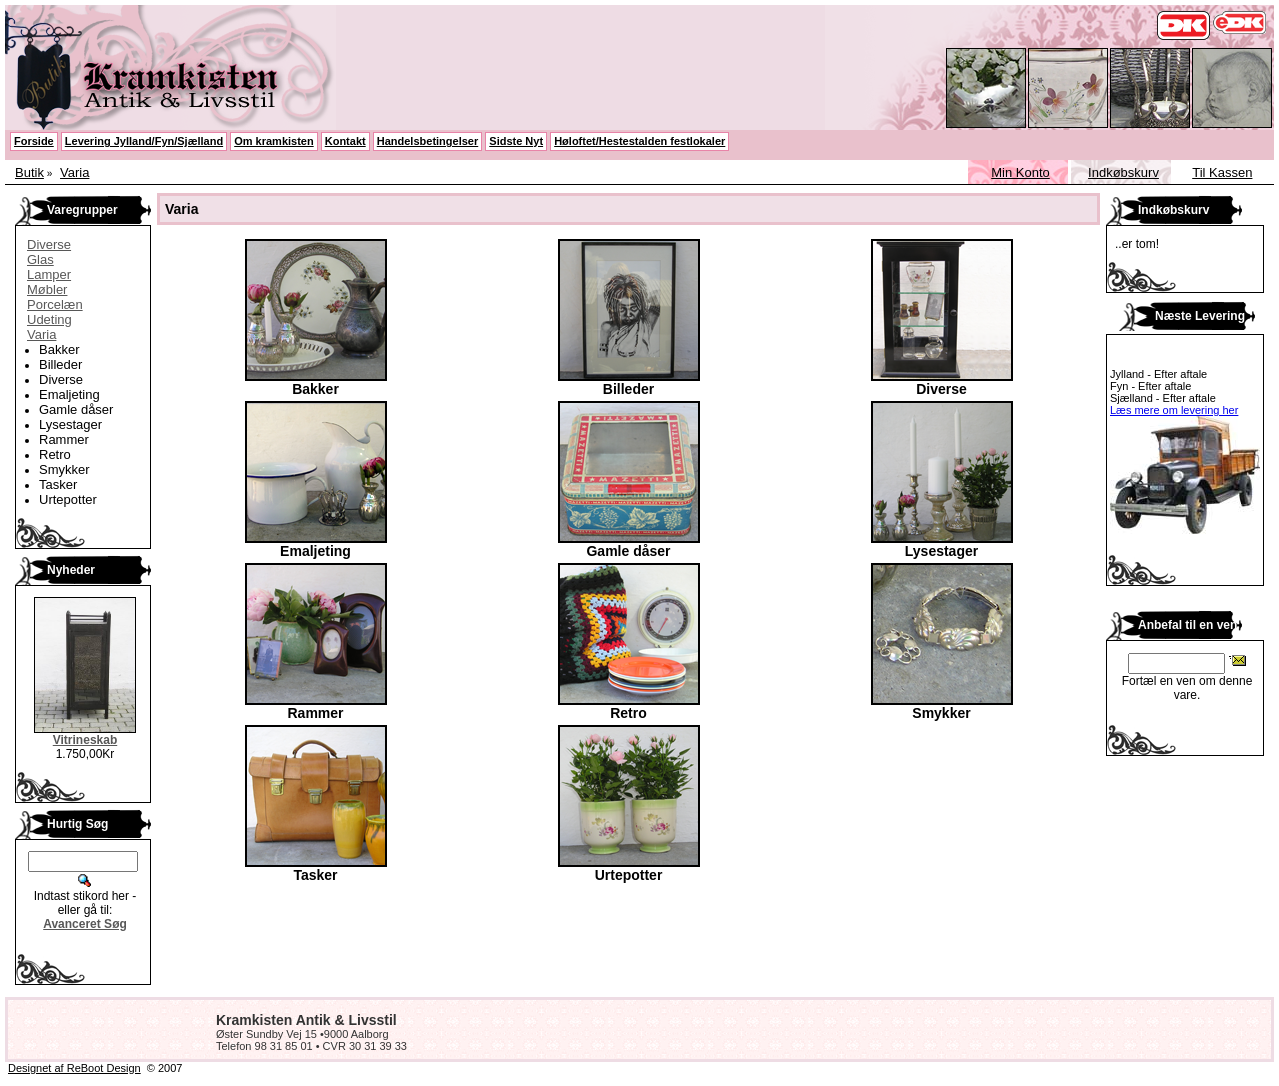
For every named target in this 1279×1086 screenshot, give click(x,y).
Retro (55, 454)
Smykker (64, 469)
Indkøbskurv (1123, 172)
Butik (29, 172)
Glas (40, 259)
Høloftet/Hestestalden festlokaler (639, 141)
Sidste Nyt (516, 141)
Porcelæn (55, 304)
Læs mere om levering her (1174, 410)
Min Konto (1020, 172)
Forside (34, 141)
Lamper (49, 274)
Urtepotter (68, 499)
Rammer (64, 439)
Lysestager (70, 424)
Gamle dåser (76, 409)
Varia (74, 172)
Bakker (59, 349)
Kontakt (345, 141)
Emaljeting (69, 394)
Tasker (58, 484)
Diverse (49, 244)
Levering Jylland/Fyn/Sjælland (144, 141)
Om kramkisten (273, 141)
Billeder (60, 364)
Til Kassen (1222, 172)
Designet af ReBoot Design (74, 1068)
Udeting (49, 319)
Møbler (47, 289)
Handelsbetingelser (427, 141)
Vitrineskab (85, 740)
